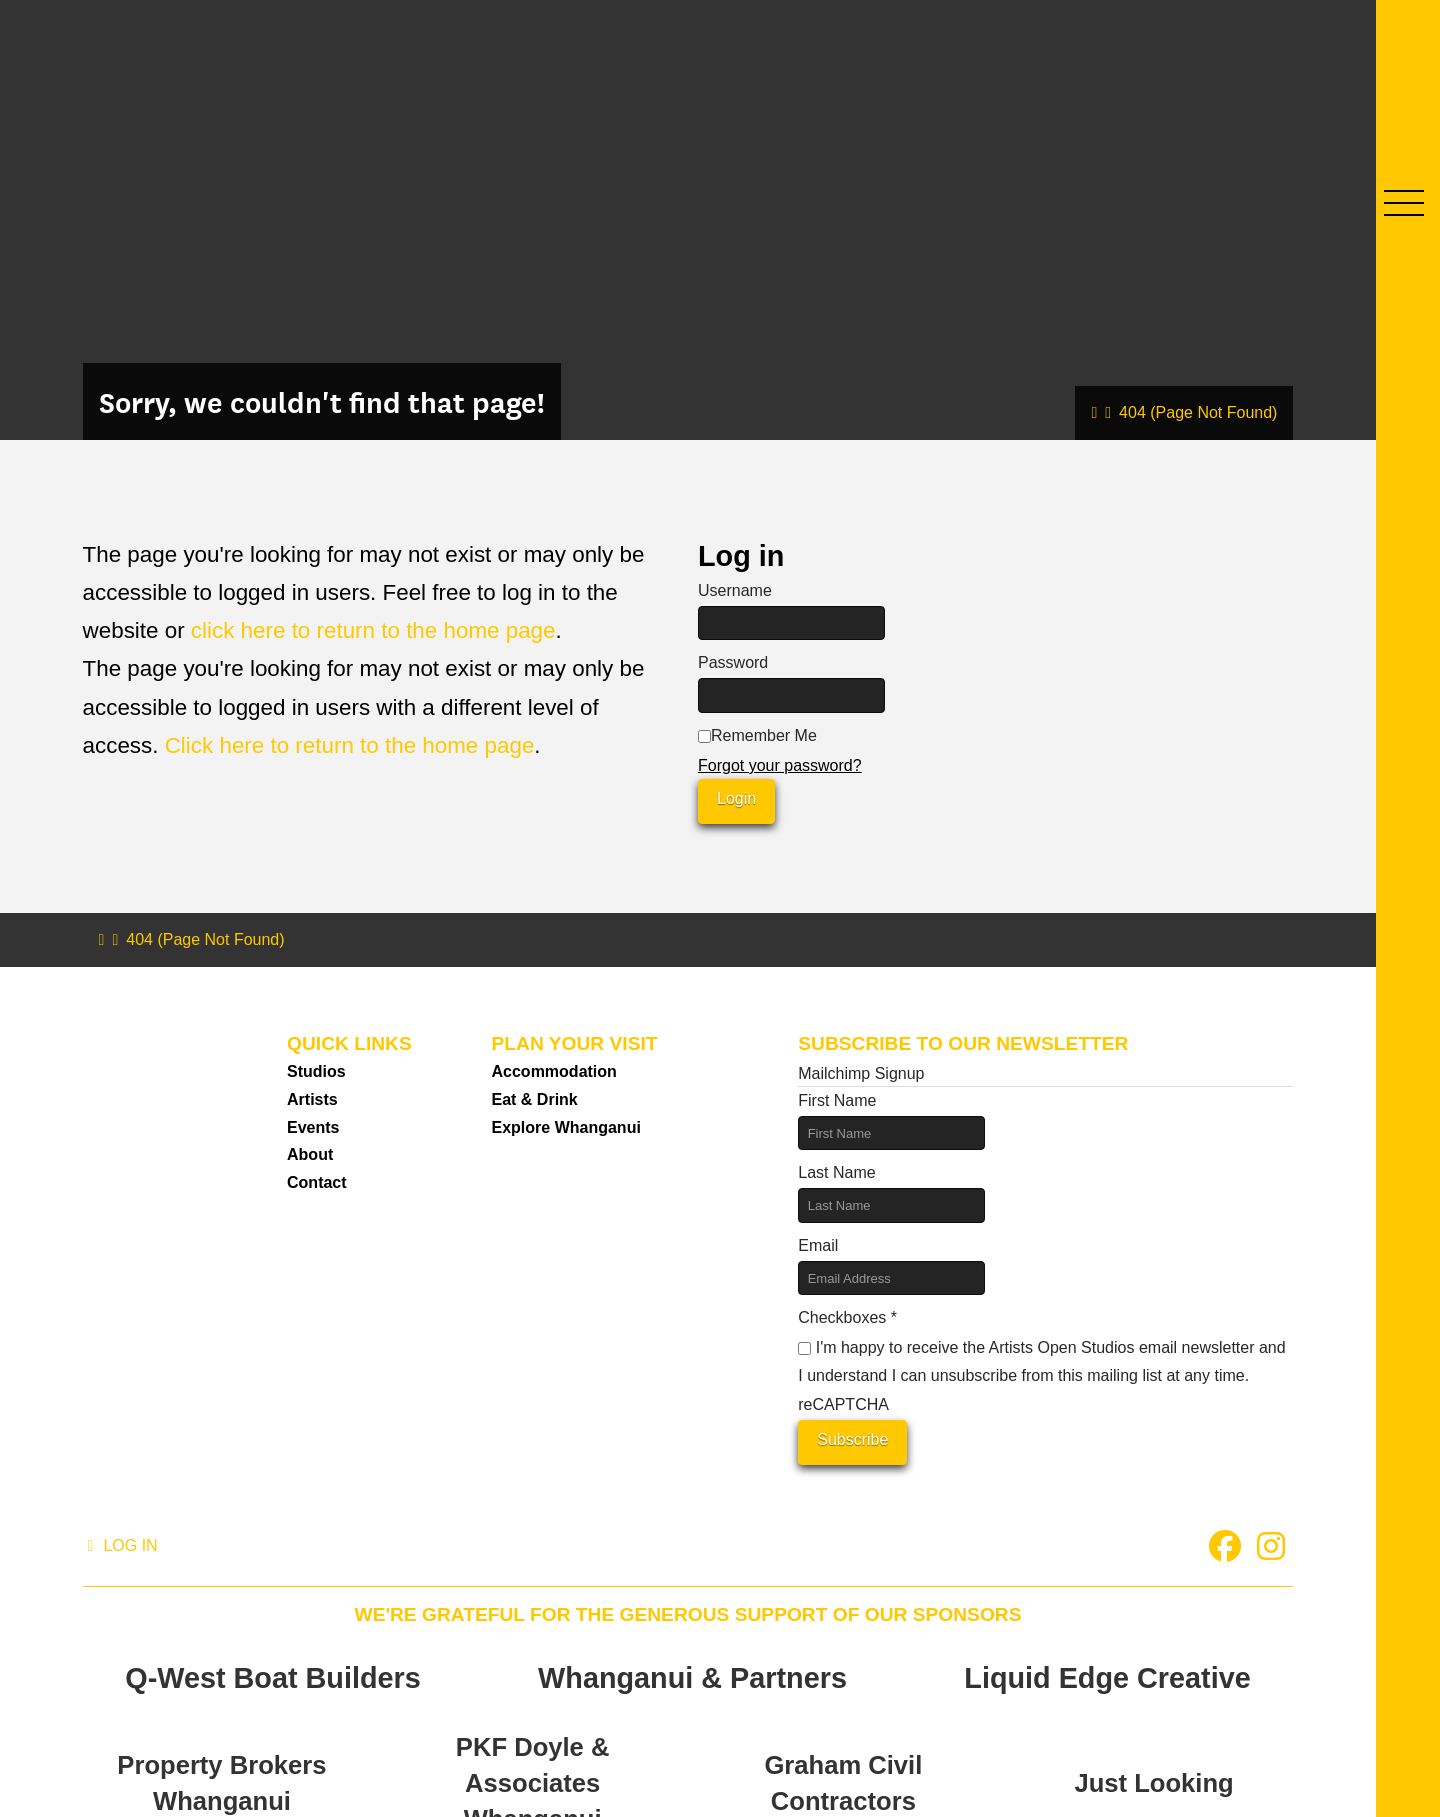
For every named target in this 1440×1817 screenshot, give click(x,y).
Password (733, 662)
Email (818, 1245)
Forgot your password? (780, 765)
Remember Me (757, 735)
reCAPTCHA (843, 1404)
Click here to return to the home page (350, 745)
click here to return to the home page (373, 630)
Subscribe (852, 1439)
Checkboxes (847, 1317)
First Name (837, 1100)
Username (735, 590)
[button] (1404, 203)
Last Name (836, 1172)
